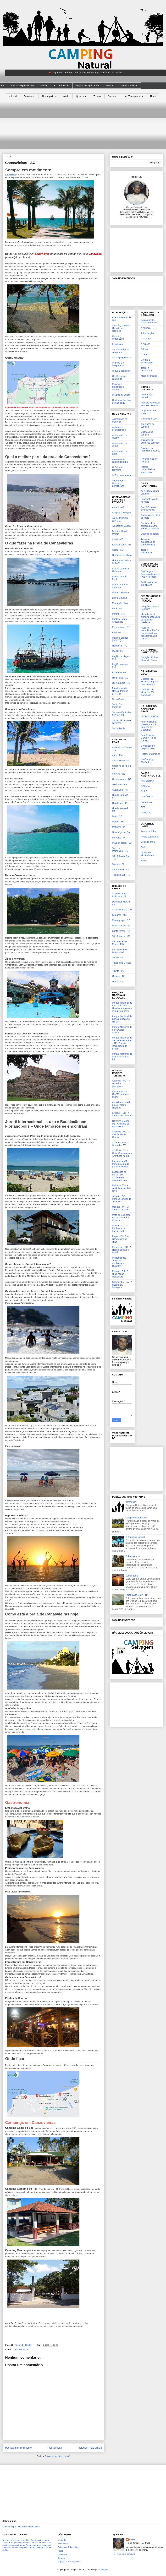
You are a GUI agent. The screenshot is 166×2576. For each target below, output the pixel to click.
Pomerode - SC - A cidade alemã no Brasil (121, 1250)
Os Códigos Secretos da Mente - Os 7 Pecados (150, 574)
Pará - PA (117, 608)
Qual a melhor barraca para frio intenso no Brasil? (150, 526)
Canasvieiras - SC (21, 2349)
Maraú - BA (118, 821)
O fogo (144, 349)
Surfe (143, 847)
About (153, 96)
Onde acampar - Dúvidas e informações (21, 2526)
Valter (132, 2539)
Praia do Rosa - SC (122, 843)
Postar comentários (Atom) (57, 2456)
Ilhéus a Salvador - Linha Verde (121, 562)
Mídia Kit (62, 2540)
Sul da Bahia (118, 728)
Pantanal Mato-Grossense (119, 620)
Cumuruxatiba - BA (121, 779)
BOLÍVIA (145, 786)
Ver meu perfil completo (124, 2554)
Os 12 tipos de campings (119, 377)
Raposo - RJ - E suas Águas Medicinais (120, 1274)
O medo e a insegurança (118, 364)
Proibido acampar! (121, 395)
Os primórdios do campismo (120, 350)
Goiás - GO (118, 550)
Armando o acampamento (119, 428)
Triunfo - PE (118, 971)
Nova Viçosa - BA (121, 832)
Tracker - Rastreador (146, 551)
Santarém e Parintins (118, 705)
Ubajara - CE (118, 976)
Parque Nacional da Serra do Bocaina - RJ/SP (122, 1019)
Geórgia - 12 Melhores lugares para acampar (149, 682)
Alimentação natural (147, 396)
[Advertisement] (85, 126)
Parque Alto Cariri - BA (137, 1595)
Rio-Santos (117, 651)
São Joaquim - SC (121, 936)
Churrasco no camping (148, 425)
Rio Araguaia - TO (121, 683)
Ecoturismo (29, 96)
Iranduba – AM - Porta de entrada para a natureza (120, 1164)
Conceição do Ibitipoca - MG (119, 895)
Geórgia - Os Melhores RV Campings (147, 692)
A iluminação (147, 333)
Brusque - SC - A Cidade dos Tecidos (122, 1114)
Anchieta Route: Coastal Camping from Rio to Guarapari (149, 725)
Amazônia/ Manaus (122, 526)
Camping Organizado (118, 337)
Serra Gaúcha (119, 699)
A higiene (145, 344)
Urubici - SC (118, 981)
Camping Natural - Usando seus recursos (121, 328)
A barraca (146, 328)
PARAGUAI (146, 802)
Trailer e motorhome (146, 369)
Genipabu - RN (119, 784)
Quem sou (81, 96)
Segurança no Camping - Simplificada (119, 483)
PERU (144, 807)
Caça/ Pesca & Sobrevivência (148, 508)
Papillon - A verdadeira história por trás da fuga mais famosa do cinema (150, 633)
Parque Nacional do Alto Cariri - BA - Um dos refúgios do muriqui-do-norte (122, 1006)
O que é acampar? (121, 371)
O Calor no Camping (117, 468)
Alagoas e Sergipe (121, 512)
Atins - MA (117, 755)
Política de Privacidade (68, 2547)
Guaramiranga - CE (122, 909)
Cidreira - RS (118, 773)
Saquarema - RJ (120, 869)
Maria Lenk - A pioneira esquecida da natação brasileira (150, 618)
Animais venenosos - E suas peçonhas (150, 404)
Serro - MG (117, 957)
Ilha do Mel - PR (120, 803)
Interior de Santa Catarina (120, 570)
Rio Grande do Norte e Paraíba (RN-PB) (120, 691)
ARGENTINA (147, 780)
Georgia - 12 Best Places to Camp (150, 658)
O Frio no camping (121, 475)
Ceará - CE (117, 539)
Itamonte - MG (119, 915)
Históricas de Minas (122, 555)
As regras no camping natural (120, 460)
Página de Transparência (69, 2561)
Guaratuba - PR (120, 789)
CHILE (144, 791)
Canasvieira (10, 174)
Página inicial (54, 2447)
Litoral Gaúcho (119, 598)
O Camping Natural (122, 357)
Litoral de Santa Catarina (120, 586)
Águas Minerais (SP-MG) (120, 519)
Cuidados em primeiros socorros (150, 441)
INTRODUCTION (149, 716)
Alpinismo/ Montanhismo (148, 854)
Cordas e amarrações (147, 361)
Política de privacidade (22, 85)
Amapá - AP (118, 507)
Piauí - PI (117, 632)
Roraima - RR (119, 672)
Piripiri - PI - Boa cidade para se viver (120, 1239)
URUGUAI (146, 812)
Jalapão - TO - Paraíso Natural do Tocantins (121, 1199)
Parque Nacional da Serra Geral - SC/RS (122, 1030)
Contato (112, 96)
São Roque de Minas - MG (119, 943)
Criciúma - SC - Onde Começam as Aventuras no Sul (122, 1153)
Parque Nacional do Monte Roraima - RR (122, 1057)
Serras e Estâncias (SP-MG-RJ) (121, 713)
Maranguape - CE (121, 920)
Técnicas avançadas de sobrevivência (148, 542)
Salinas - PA (118, 864)
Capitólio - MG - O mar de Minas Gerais (121, 1134)
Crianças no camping (147, 433)
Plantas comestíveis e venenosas (148, 470)
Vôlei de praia (148, 842)
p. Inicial (13, 96)
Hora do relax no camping (149, 460)
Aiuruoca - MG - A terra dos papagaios (121, 1083)
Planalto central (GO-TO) (120, 639)
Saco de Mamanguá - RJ (120, 849)
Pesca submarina (149, 836)
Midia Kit (110, 85)
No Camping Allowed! (147, 760)
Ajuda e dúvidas (129, 85)
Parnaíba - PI (119, 837)
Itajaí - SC (117, 816)
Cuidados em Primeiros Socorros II (150, 451)
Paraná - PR (118, 614)
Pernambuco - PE (121, 627)
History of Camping (150, 754)
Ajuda (66, 96)
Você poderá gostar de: (87, 85)
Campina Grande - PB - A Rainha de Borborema (121, 1124)
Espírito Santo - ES (121, 544)
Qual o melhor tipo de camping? (121, 401)
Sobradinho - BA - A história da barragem (122, 1285)
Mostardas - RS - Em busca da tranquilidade (120, 1228)
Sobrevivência (133, 1556)
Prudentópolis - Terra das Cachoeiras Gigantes (119, 1261)
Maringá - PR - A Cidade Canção (120, 1208)
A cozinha (146, 338)
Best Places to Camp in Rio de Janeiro (149, 738)
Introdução (117, 344)
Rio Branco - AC (120, 677)
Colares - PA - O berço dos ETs (120, 1144)
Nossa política (49, 96)
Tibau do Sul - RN (121, 875)
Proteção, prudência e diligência (118, 387)
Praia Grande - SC (121, 925)
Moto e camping (149, 376)
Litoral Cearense (120, 592)
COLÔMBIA (147, 796)
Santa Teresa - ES (121, 931)
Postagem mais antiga (89, 2447)
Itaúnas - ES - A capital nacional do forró (121, 1188)
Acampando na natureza (119, 420)
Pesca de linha (148, 831)
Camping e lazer (149, 418)
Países (43, 85)
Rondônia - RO (119, 645)
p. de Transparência (133, 96)
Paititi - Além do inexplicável (149, 583)
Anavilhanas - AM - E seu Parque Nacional (121, 1105)
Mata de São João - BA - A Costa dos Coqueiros (122, 1218)
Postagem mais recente (18, 2447)
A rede (144, 354)
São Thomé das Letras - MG (120, 951)
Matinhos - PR (119, 827)
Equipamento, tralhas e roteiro (149, 321)
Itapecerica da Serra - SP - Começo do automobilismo (119, 1176)
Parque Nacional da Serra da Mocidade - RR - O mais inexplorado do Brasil (122, 1043)
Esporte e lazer (61, 85)
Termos (97, 96)
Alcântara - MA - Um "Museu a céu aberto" (121, 1094)
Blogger (104, 2569)
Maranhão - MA (120, 603)
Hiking (144, 860)
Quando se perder (150, 534)
